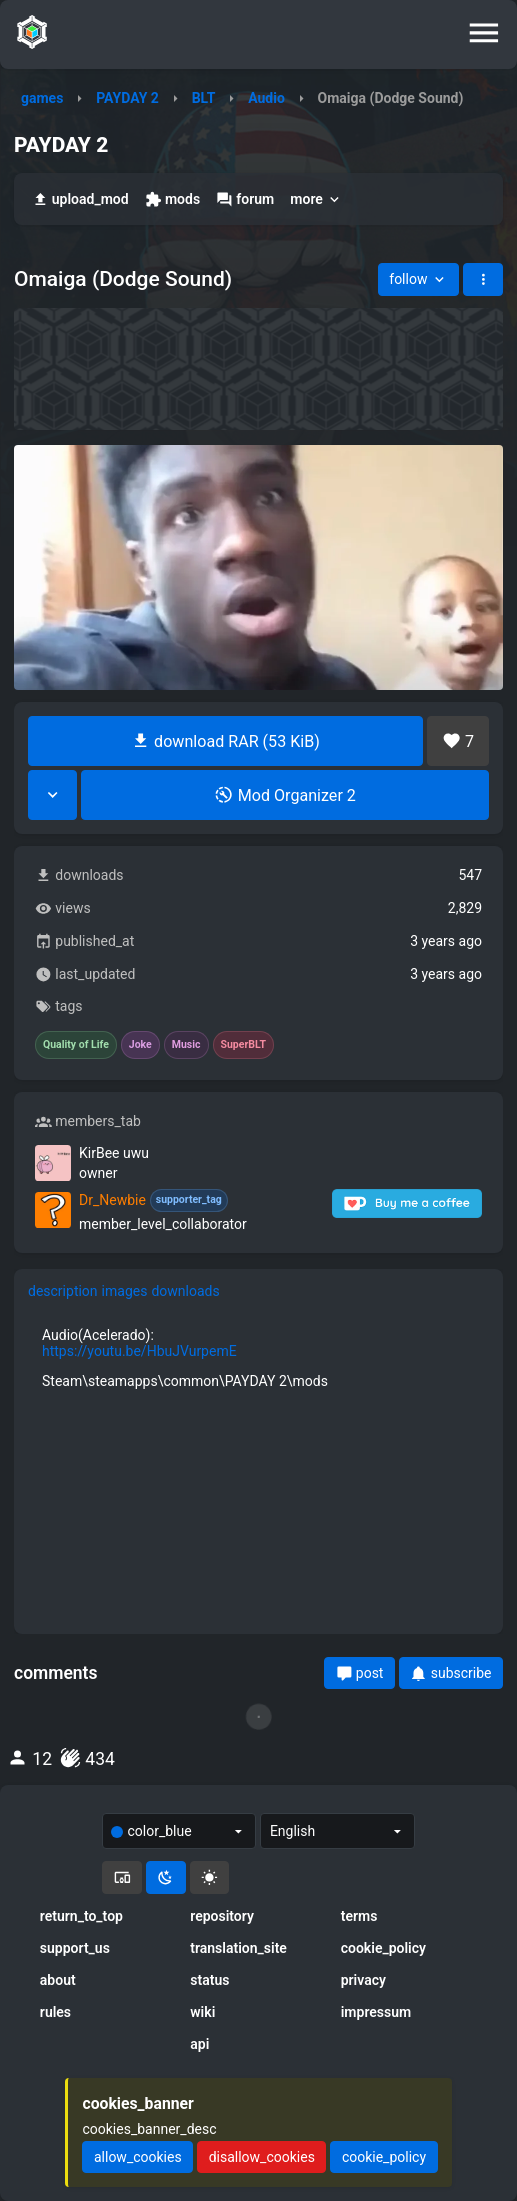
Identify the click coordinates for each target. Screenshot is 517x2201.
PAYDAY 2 (127, 98)
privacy (363, 1980)
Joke (140, 1045)
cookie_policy (383, 1948)
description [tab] (63, 1291)
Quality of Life (76, 1045)
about (58, 1980)
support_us (75, 1948)
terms (359, 1916)
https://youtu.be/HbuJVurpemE (139, 1351)
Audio (266, 98)
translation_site (238, 1948)
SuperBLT (244, 1045)
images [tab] (125, 1291)
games (42, 98)
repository (222, 1916)
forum (245, 199)
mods (172, 199)
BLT (204, 98)
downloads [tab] (185, 1291)
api (199, 2044)
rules (55, 2012)
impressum (376, 2012)
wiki (202, 2012)
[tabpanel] (258, 1358)
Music (186, 1045)
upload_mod (80, 199)
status (209, 1980)
